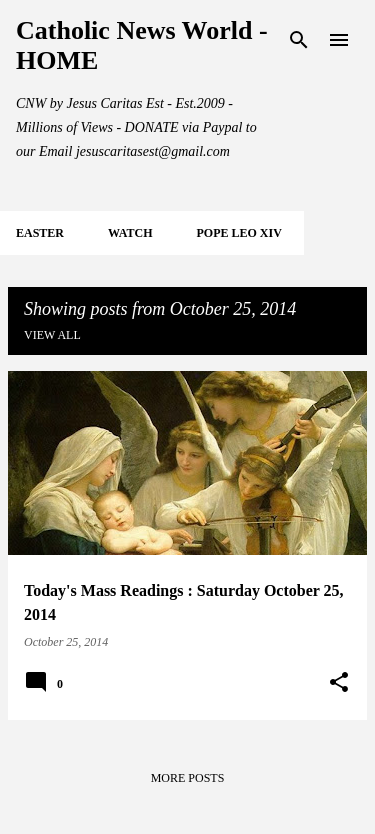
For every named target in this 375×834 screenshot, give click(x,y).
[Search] (299, 40)
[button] (339, 683)
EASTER (40, 233)
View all (52, 335)
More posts (188, 778)
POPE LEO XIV (238, 233)
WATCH (130, 233)
